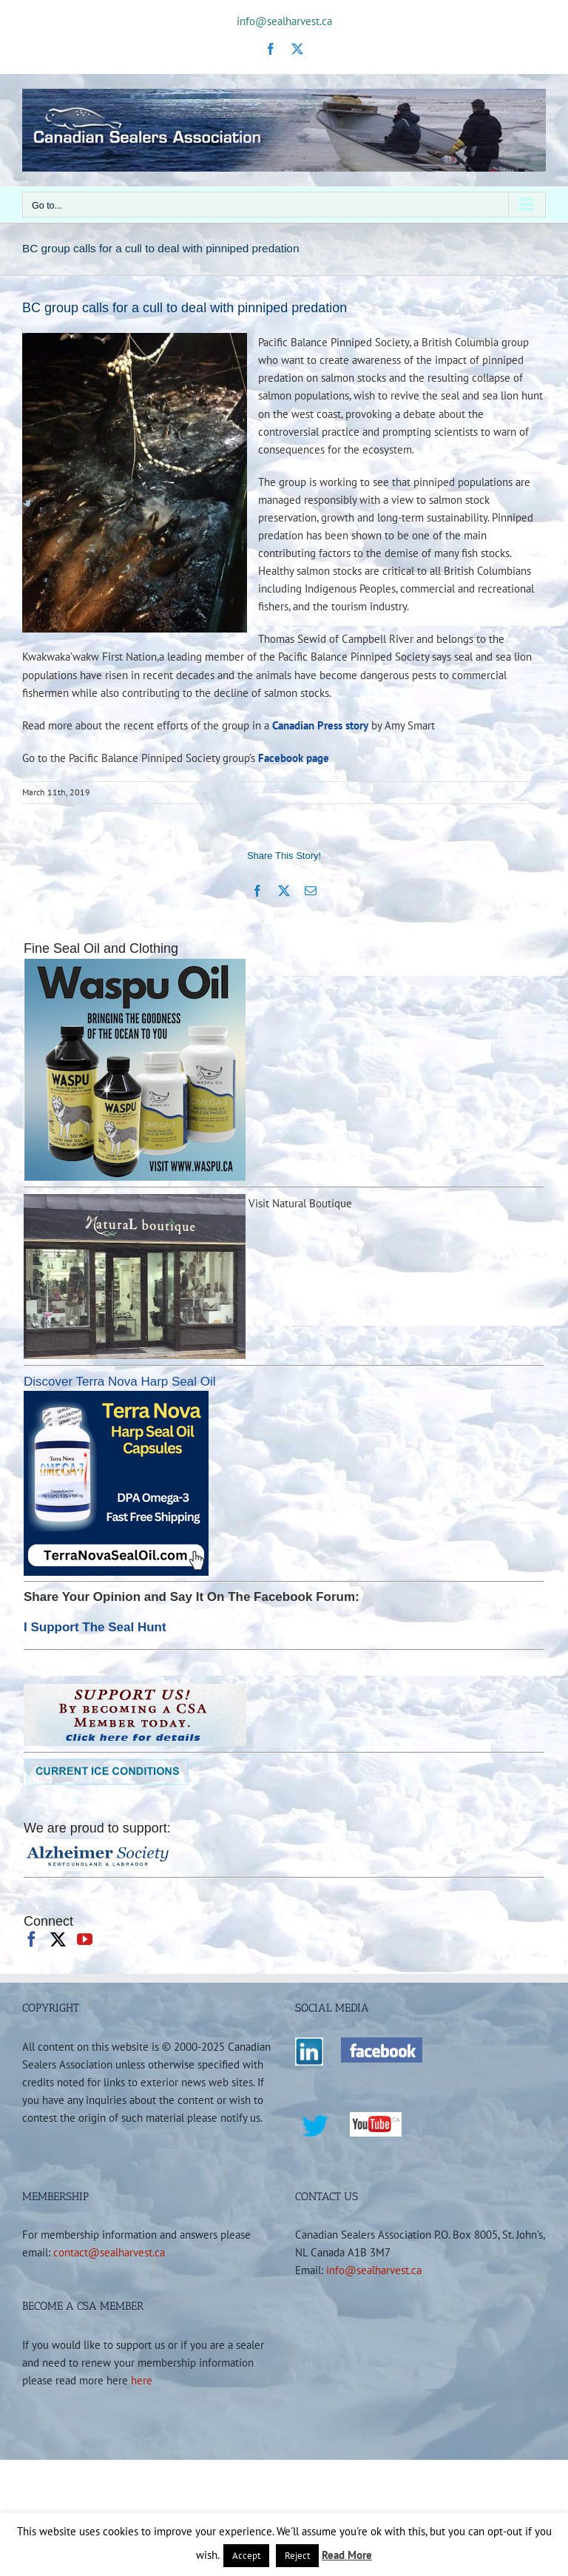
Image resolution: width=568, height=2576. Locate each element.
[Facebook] (31, 1939)
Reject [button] (297, 2555)
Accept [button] (246, 2555)
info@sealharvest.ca (284, 21)
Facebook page (293, 757)
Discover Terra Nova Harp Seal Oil (120, 1382)
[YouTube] (84, 1939)
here (141, 2380)
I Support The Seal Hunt (95, 1627)
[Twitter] (58, 1939)
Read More (347, 2555)
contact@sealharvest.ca (109, 2252)
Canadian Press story (320, 725)
